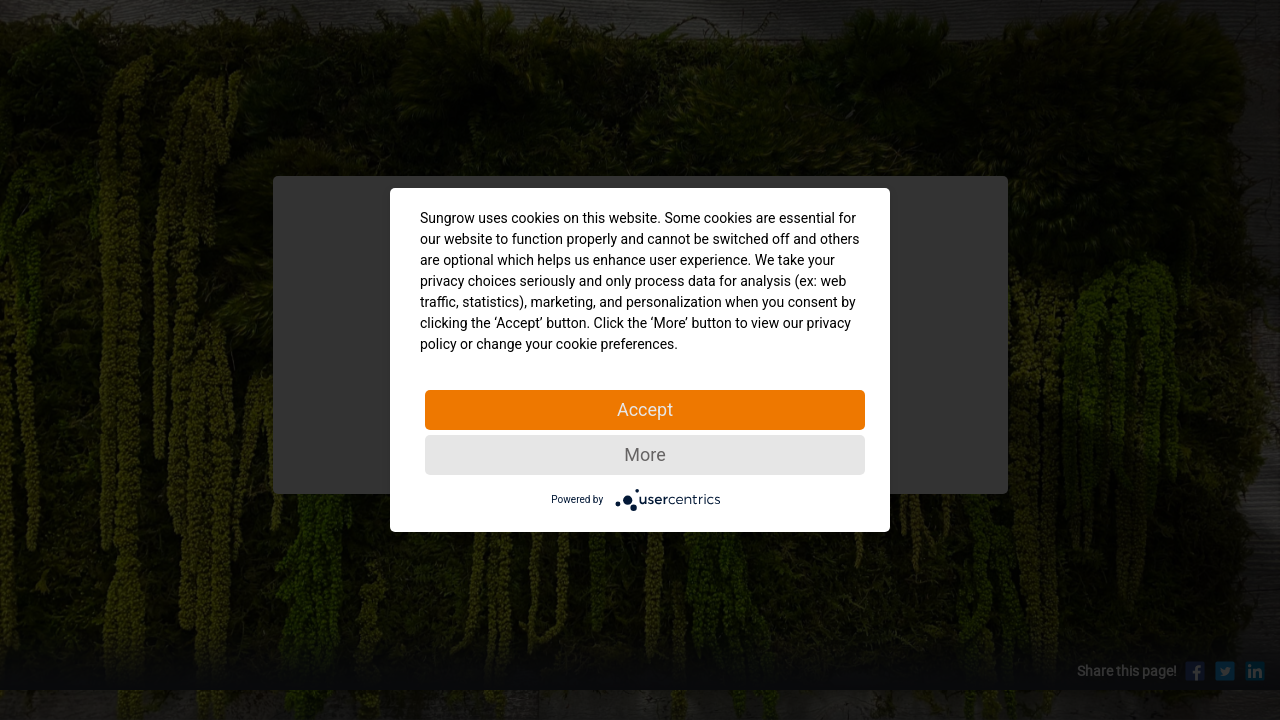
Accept (645, 409)
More (644, 454)
